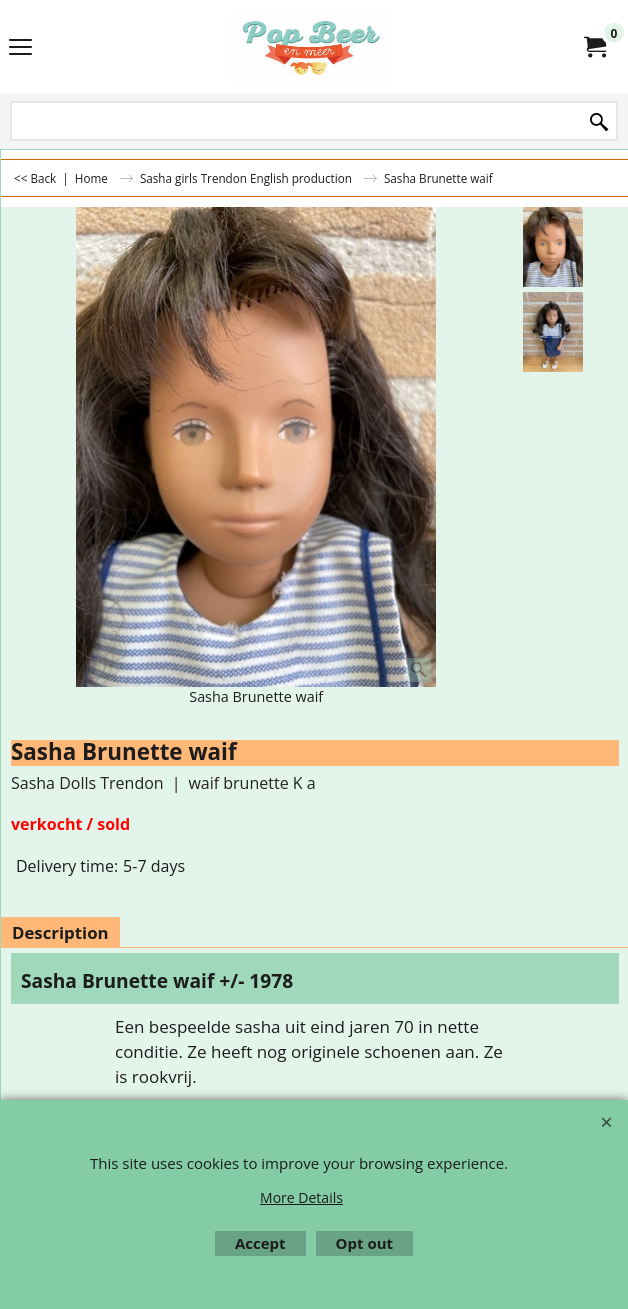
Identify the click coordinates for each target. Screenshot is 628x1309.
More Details (301, 1197)
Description (60, 932)
